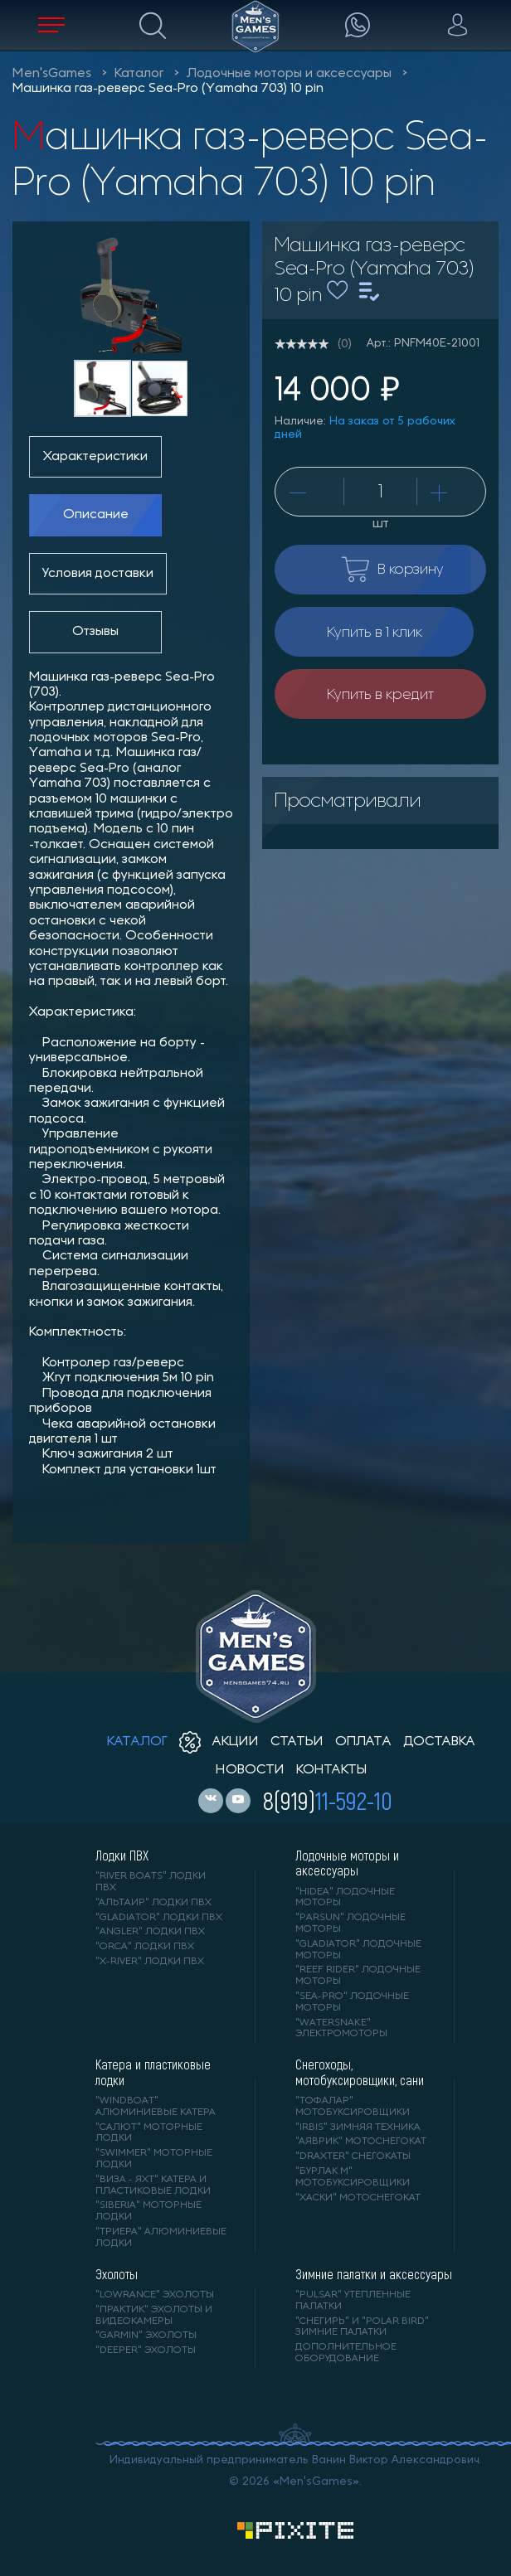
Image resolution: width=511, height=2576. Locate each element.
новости (250, 1770)
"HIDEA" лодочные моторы (345, 1898)
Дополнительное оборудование (346, 2353)
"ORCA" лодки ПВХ (144, 1947)
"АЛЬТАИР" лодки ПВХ (153, 1903)
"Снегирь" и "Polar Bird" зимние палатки (362, 2327)
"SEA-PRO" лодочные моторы (352, 2002)
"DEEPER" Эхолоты (145, 2350)
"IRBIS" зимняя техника (358, 2127)
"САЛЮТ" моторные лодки (148, 2133)
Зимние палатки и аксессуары (373, 2274)
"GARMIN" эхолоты (146, 2335)
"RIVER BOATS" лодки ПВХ (150, 1882)
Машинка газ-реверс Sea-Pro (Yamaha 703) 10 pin (168, 89)
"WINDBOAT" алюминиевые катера (155, 2107)
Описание (96, 515)
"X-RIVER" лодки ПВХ (149, 1961)
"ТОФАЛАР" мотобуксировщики (352, 2107)
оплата (363, 1742)
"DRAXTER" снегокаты (353, 2156)
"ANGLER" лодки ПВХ (150, 1932)
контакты (331, 1770)
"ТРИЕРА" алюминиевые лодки (160, 2238)
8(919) (327, 1800)
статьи (297, 1742)
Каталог (138, 74)
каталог (137, 1742)
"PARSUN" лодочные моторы (350, 1923)
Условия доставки (97, 574)
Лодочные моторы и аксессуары (289, 74)
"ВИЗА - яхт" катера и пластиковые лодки (153, 2185)
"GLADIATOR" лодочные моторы (358, 1950)
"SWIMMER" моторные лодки (153, 2159)
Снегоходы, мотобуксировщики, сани (359, 2072)
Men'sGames (51, 74)
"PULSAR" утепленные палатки (353, 2301)
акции (219, 1742)
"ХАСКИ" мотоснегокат (358, 2198)
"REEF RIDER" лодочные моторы (358, 1976)
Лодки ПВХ (121, 1855)
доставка (439, 1742)
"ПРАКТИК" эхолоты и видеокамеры (153, 2316)
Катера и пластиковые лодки (153, 2072)
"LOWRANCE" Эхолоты (154, 2295)
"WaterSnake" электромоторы (341, 2029)
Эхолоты (116, 2274)
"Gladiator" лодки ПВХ (158, 1918)
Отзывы (95, 632)
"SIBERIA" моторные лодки (148, 2211)
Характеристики (95, 457)
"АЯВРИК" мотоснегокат (360, 2141)
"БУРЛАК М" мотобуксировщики (352, 2177)
